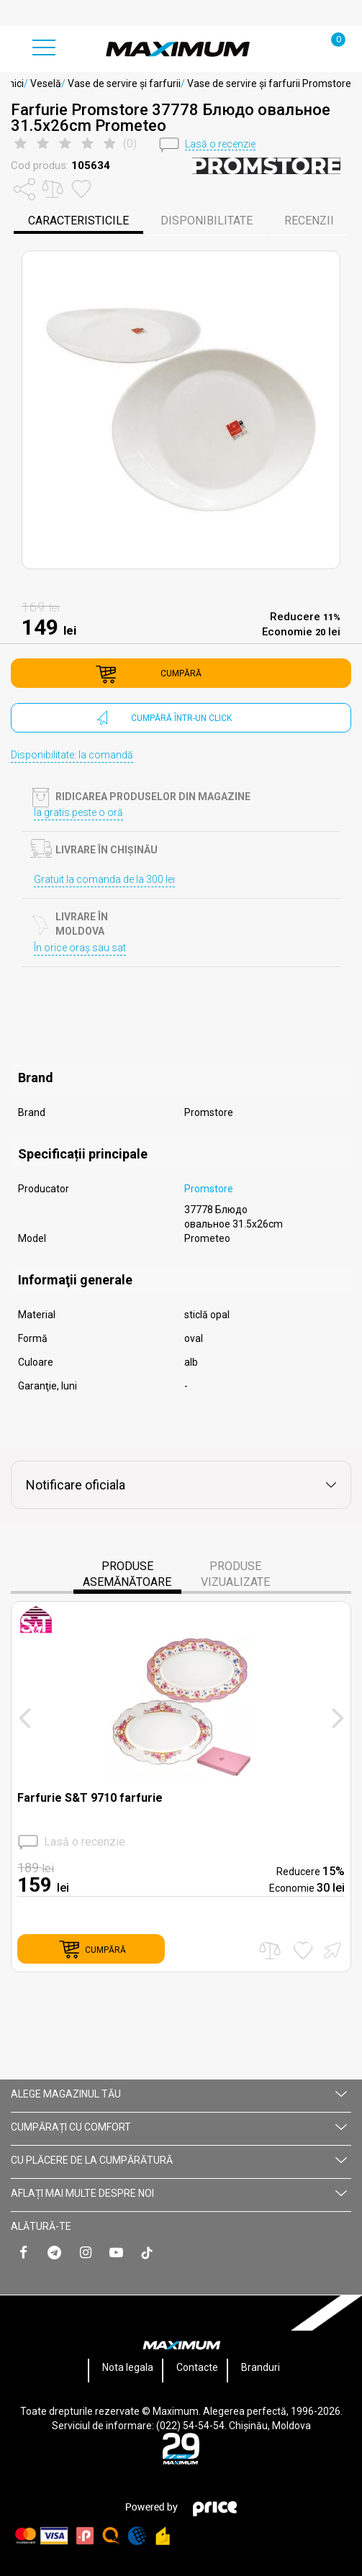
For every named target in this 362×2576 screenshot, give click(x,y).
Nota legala (127, 2367)
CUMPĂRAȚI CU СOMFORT (179, 2127)
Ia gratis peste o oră (78, 812)
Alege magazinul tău (179, 2094)
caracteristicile (78, 220)
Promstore (208, 1188)
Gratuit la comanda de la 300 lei (104, 879)
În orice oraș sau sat (80, 947)
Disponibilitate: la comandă (72, 755)
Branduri (260, 2367)
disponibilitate (206, 220)
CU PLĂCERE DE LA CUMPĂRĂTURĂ (179, 2160)
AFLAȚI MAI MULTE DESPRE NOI (179, 2193)
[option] (181, 410)
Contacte (197, 2367)
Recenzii (309, 220)
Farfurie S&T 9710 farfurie (90, 1798)
